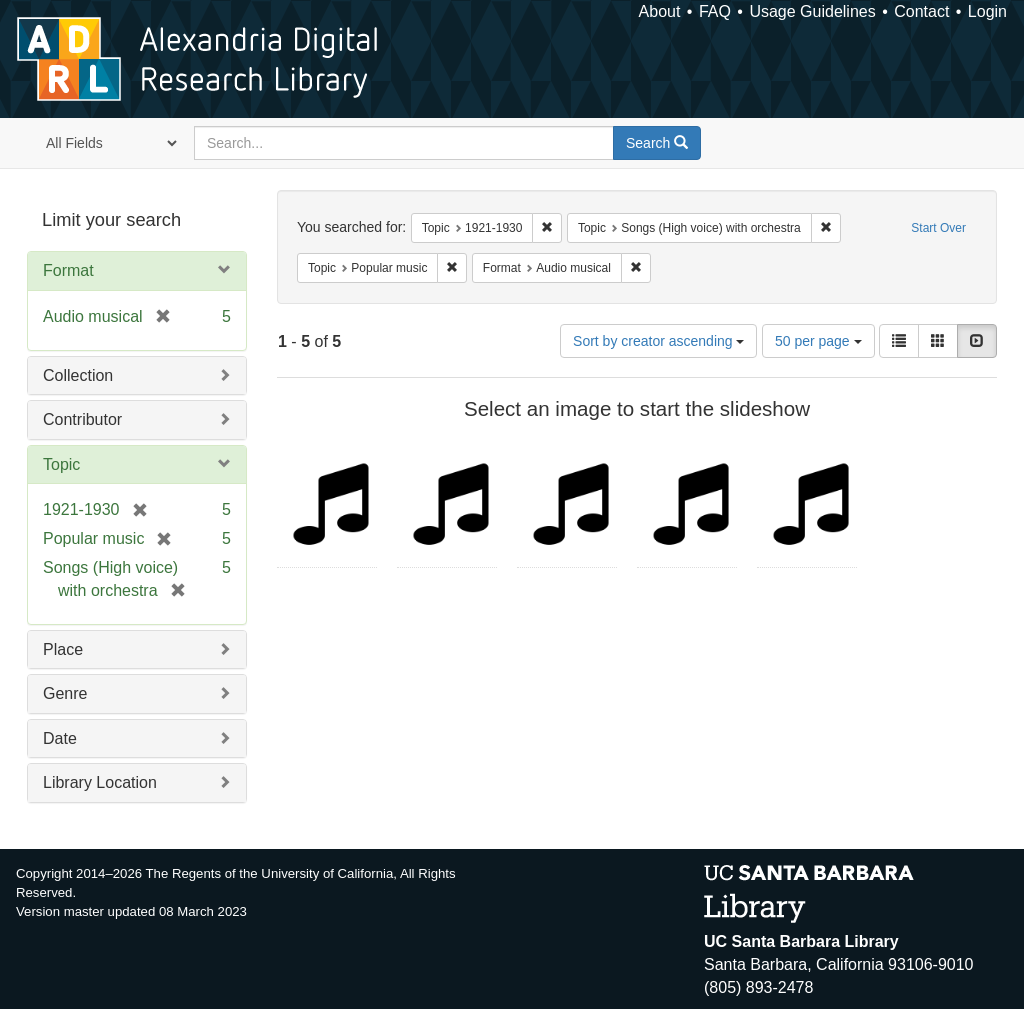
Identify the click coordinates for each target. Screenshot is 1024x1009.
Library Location (100, 782)
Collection (78, 375)
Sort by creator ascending (658, 341)
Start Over (938, 228)
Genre (65, 693)
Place (63, 649)
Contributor (82, 419)
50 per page (818, 341)
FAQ (715, 11)
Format (68, 270)
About (660, 11)
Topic (61, 464)
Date (60, 738)
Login (987, 11)
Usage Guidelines (812, 11)
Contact (921, 11)
